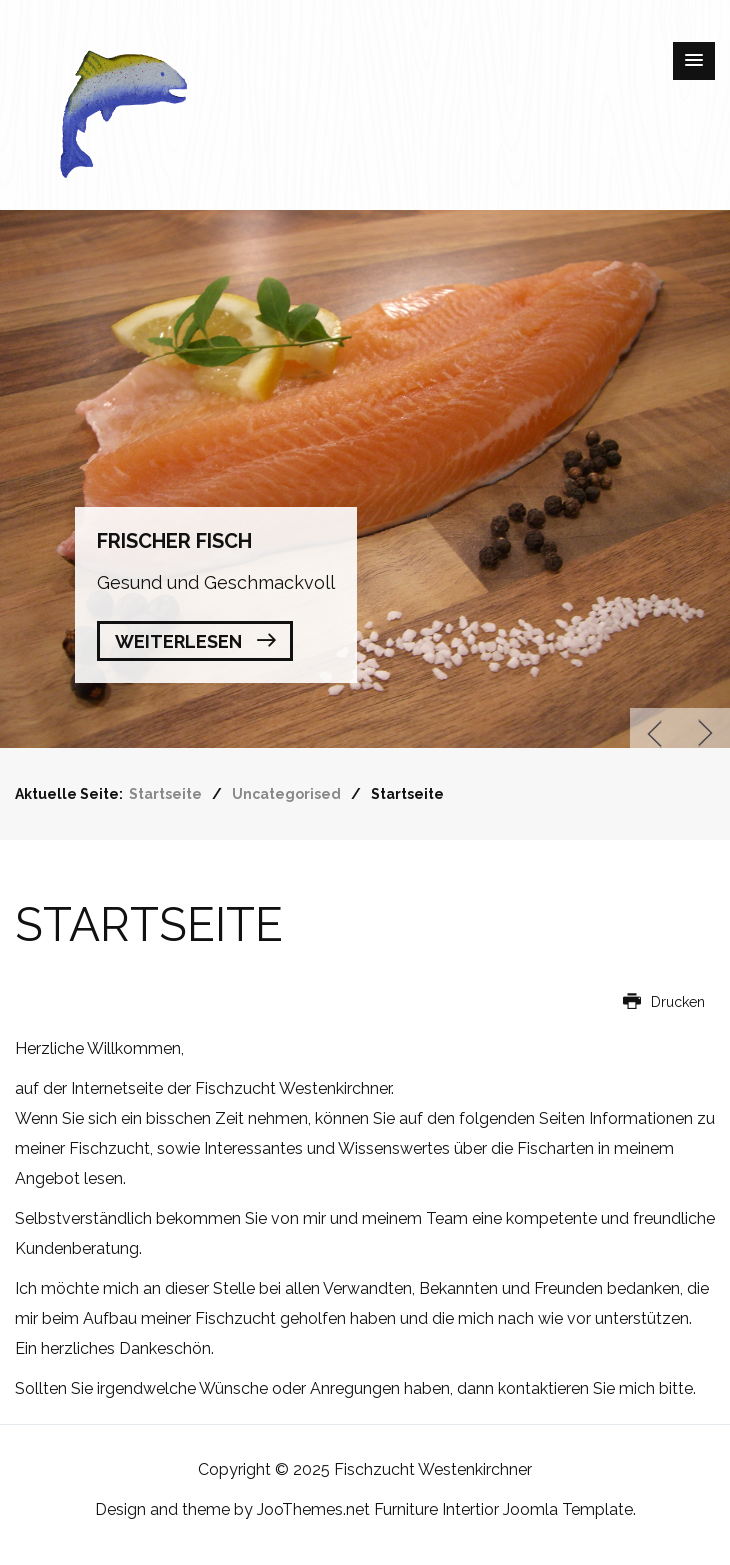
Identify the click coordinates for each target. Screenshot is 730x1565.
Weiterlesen (178, 641)
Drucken (664, 1002)
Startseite (149, 925)
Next (705, 733)
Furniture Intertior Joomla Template (503, 1509)
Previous (655, 733)
